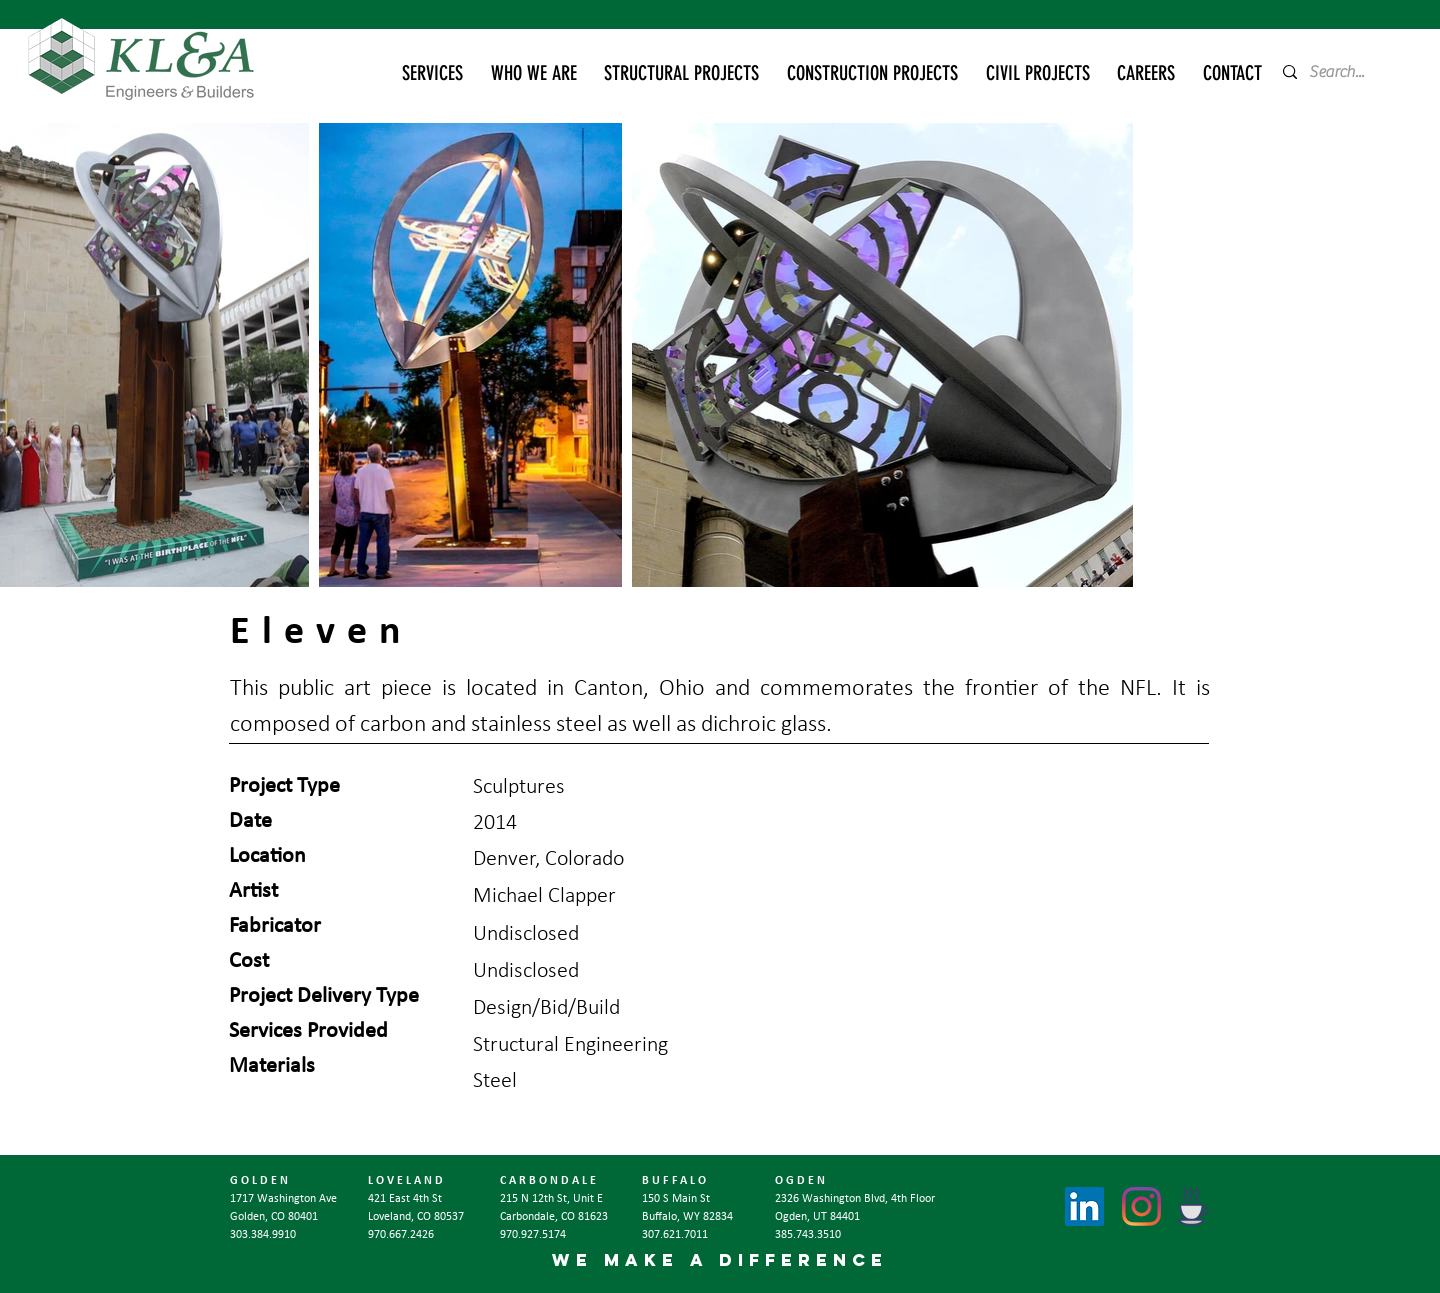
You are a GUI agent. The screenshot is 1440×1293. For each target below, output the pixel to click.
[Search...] (1343, 72)
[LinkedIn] (1084, 1206)
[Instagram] (1141, 1206)
